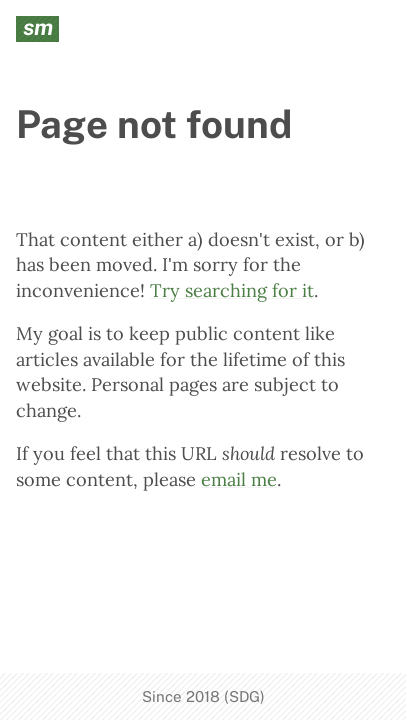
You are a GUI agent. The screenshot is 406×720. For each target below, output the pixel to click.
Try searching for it (232, 290)
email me (239, 479)
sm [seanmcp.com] (38, 28)
